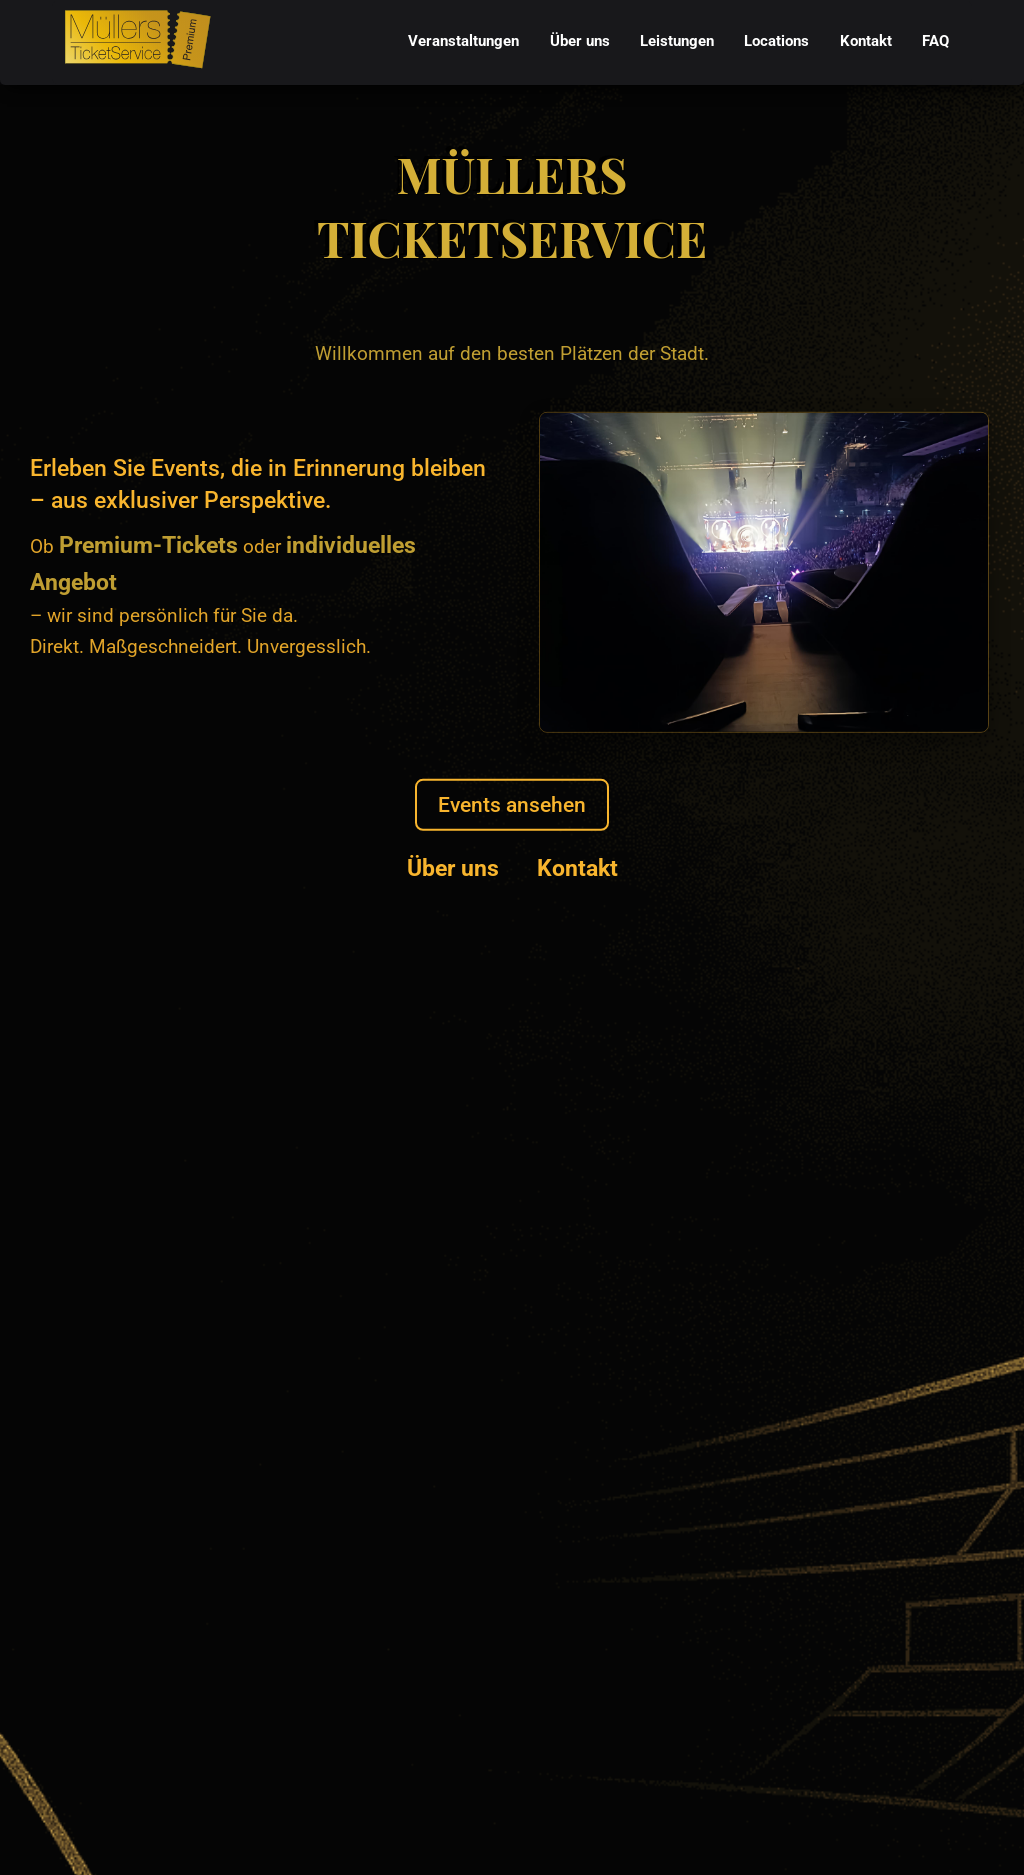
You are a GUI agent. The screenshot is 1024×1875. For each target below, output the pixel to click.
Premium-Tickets (148, 545)
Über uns (453, 867)
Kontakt (577, 867)
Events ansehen (512, 804)
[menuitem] (464, 42)
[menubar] (679, 42)
